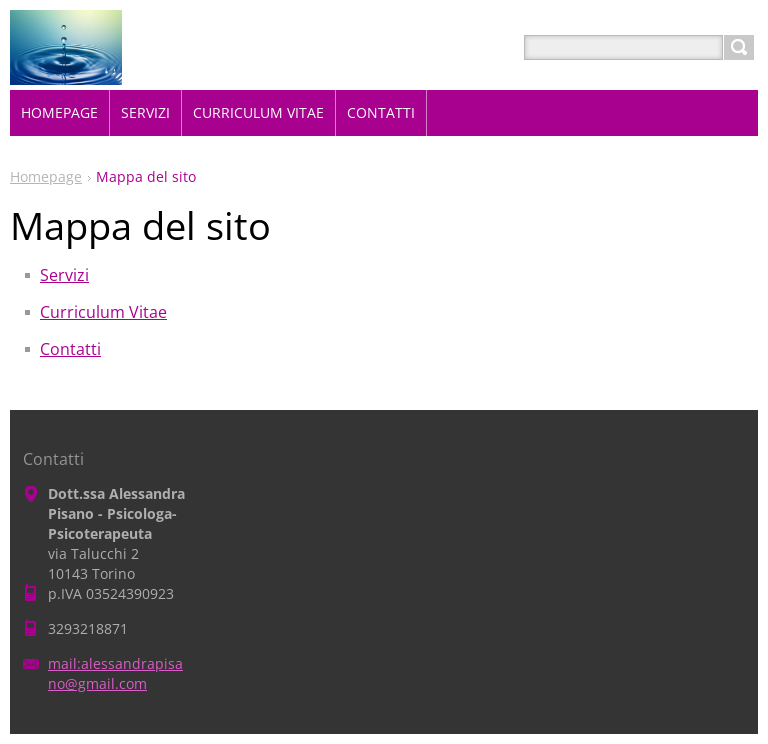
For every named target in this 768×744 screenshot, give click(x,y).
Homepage (46, 176)
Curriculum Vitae (103, 312)
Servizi (64, 275)
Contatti (70, 349)
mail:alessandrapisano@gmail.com (115, 673)
